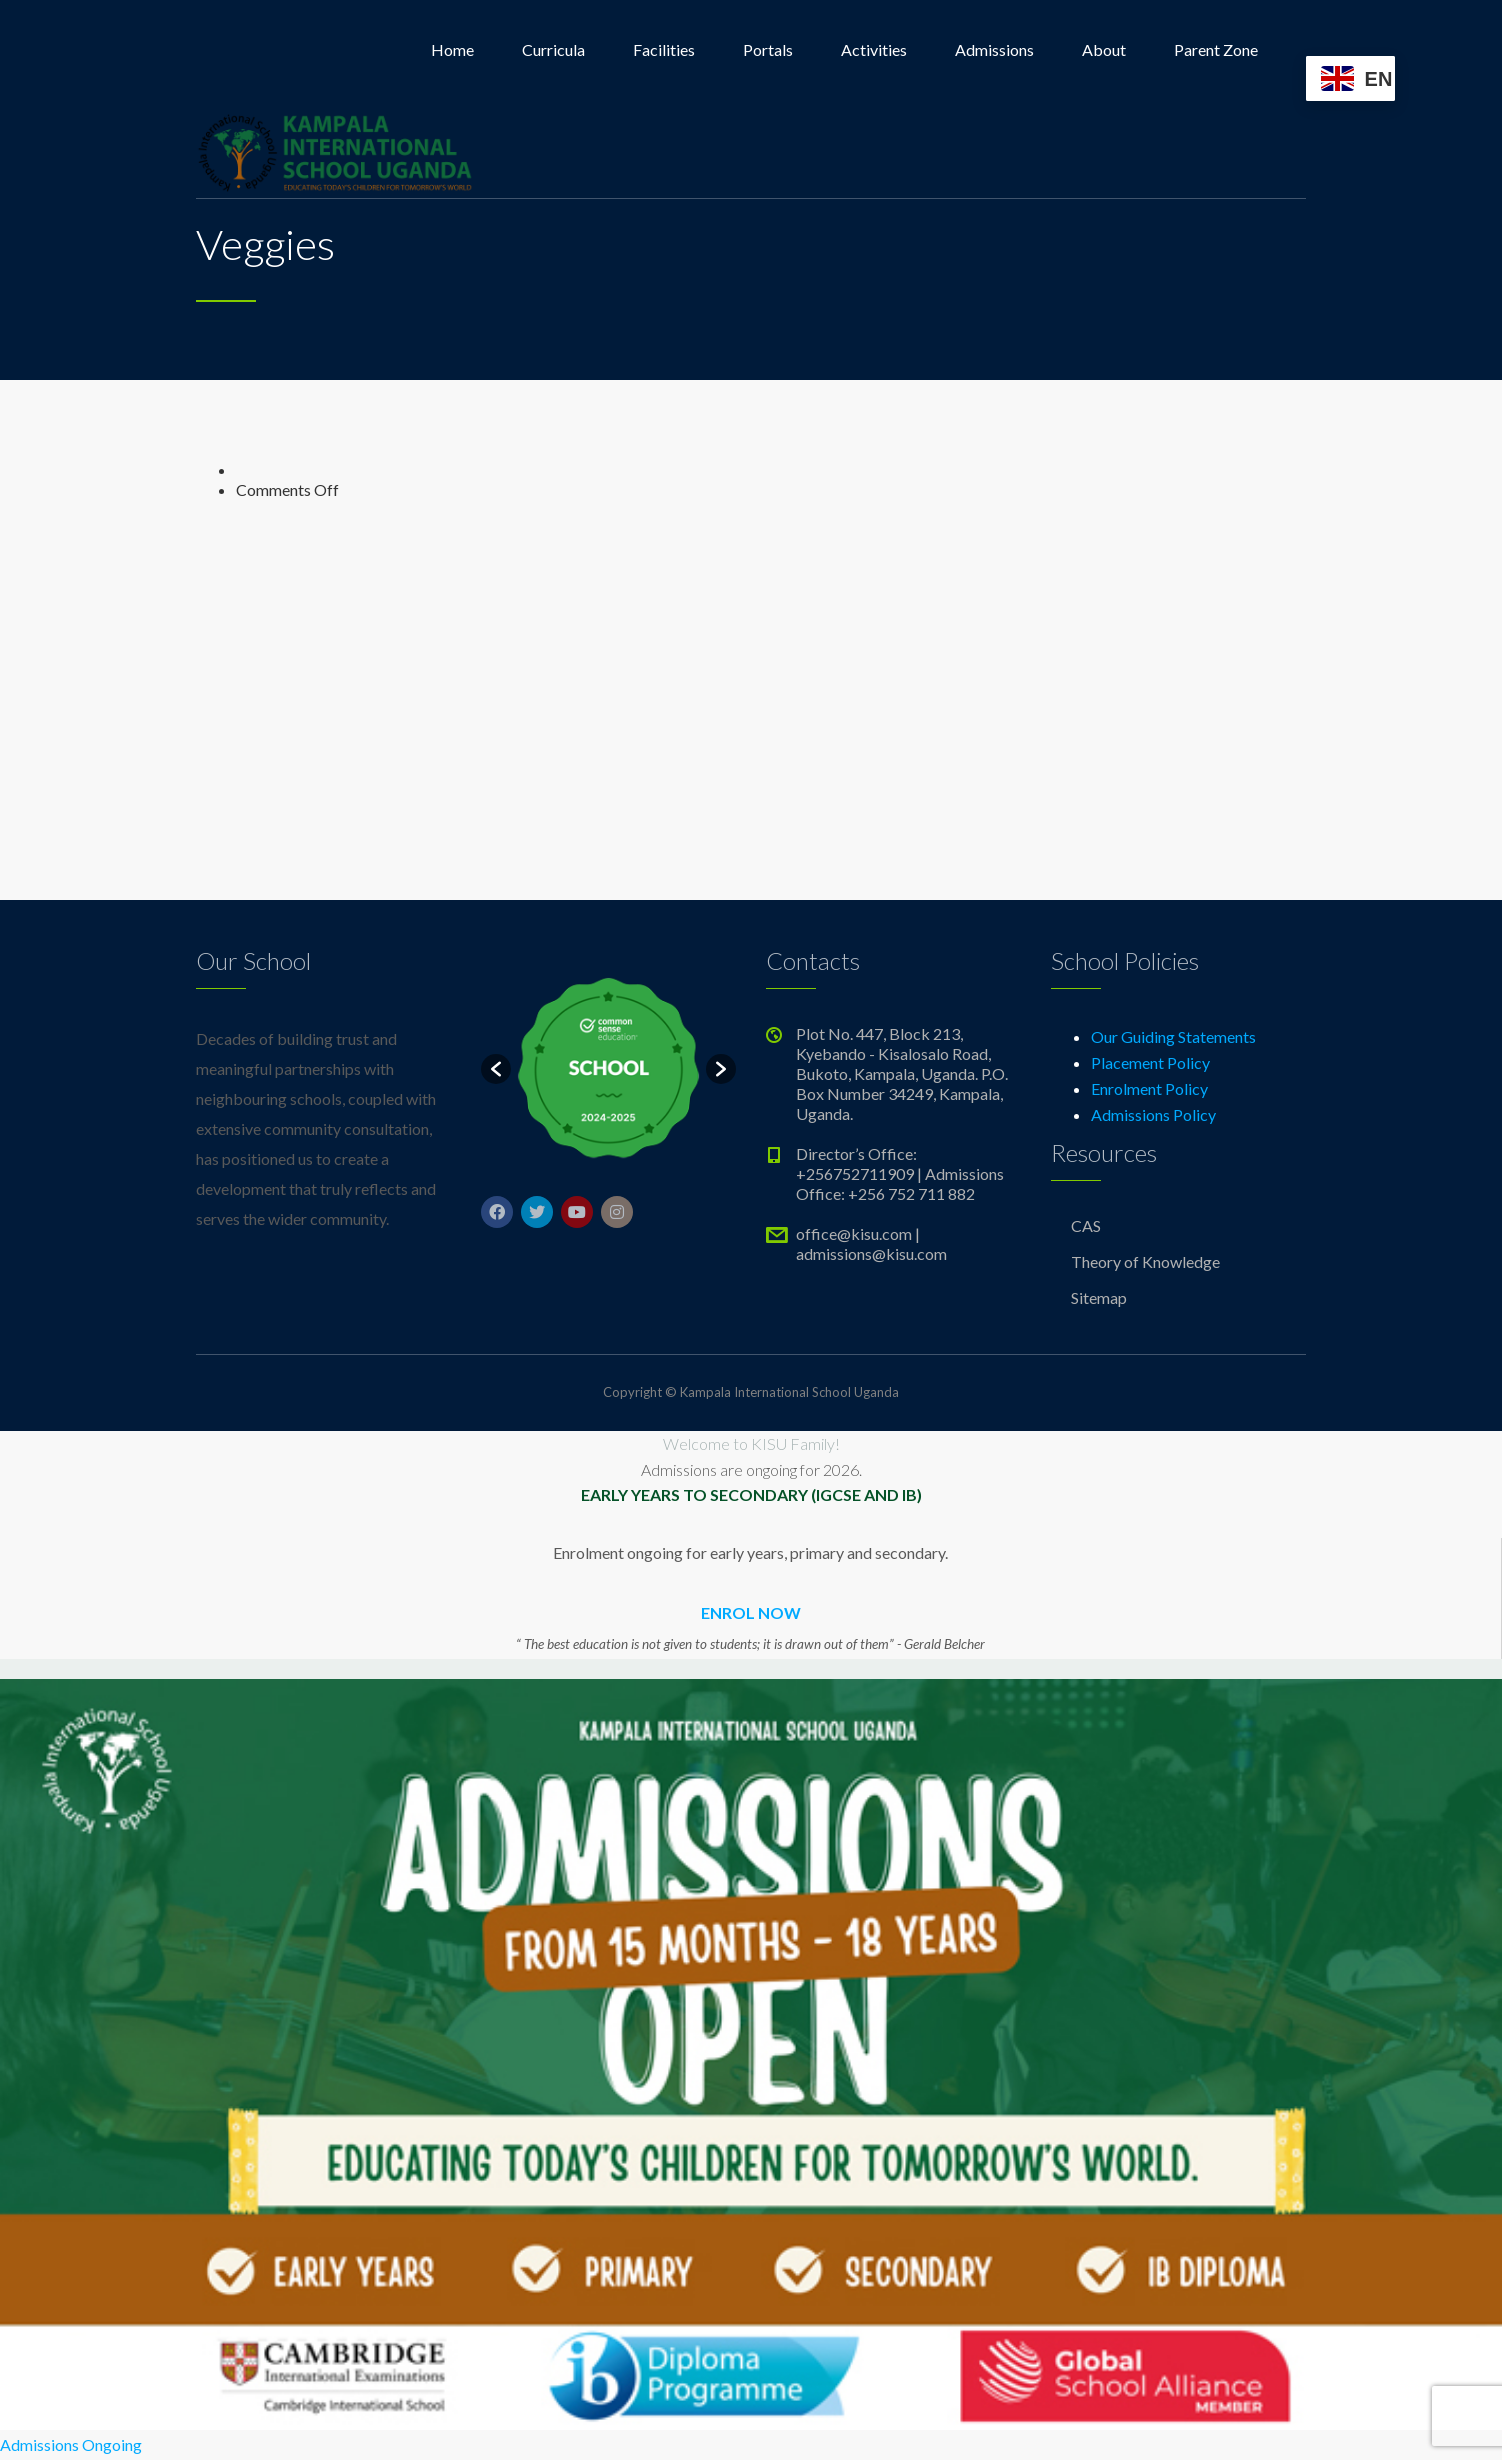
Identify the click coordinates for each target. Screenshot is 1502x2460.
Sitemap (1099, 1297)
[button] (496, 1069)
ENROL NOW (751, 1612)
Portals (768, 49)
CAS (1086, 1225)
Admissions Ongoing (71, 2444)
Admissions (994, 49)
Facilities (664, 49)
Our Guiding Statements (1173, 1036)
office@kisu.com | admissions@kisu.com (871, 1243)
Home (452, 49)
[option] (608, 1068)
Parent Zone (1216, 49)
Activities (874, 49)
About (1104, 49)
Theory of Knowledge (1145, 1261)
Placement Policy (1150, 1062)
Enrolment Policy (1149, 1088)
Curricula (553, 49)
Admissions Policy (1153, 1114)
